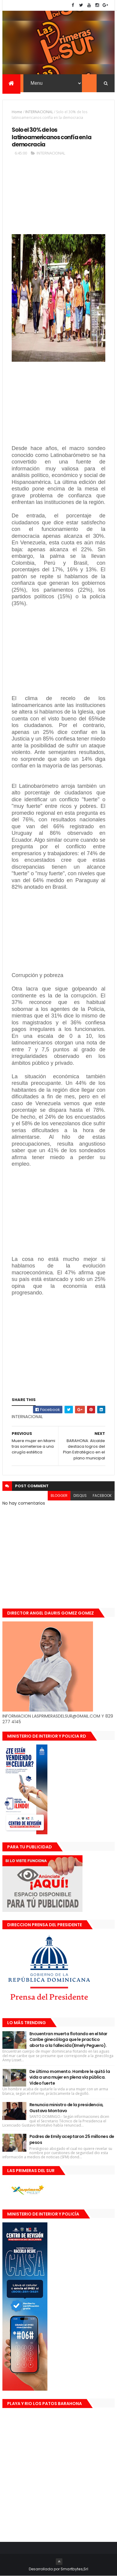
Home (17, 111)
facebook (102, 1495)
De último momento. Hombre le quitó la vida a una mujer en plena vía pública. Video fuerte (69, 2077)
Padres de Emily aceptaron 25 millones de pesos (71, 2139)
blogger (59, 1495)
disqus (80, 1495)
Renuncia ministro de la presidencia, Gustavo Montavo (66, 2108)
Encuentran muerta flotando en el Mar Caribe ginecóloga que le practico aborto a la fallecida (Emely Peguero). (68, 2039)
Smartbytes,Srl (74, 2569)
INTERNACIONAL (39, 111)
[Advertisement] (58, 198)
